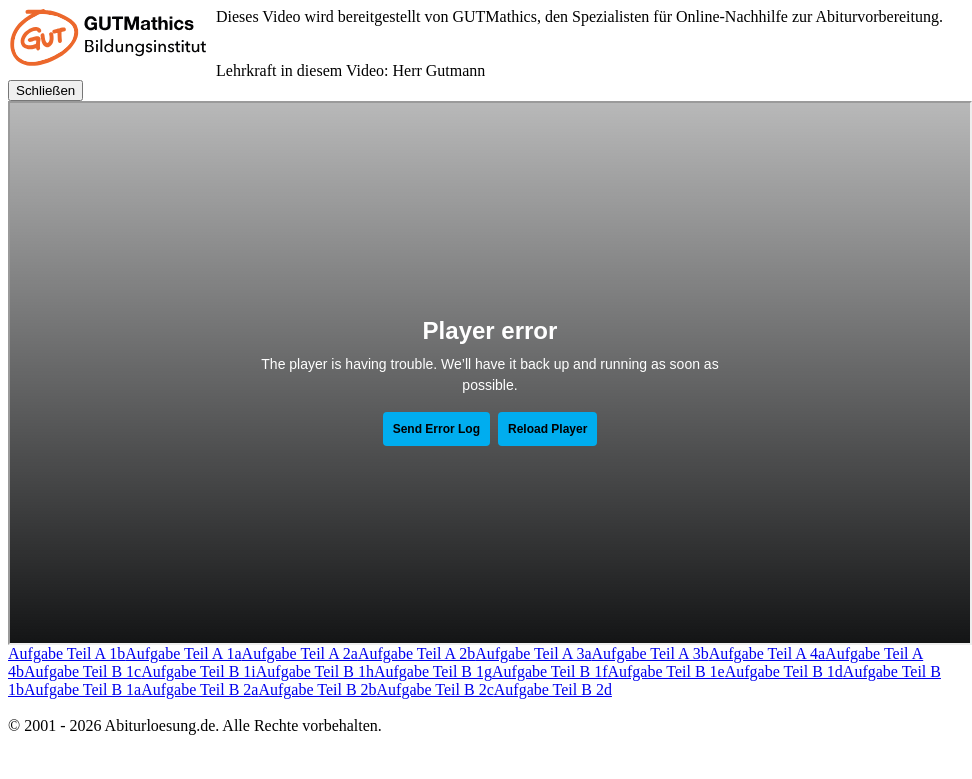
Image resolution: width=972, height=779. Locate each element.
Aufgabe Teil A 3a (533, 653)
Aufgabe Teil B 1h (315, 671)
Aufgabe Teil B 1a (82, 689)
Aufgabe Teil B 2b (317, 689)
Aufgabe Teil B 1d (784, 671)
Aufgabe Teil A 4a (767, 653)
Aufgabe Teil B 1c (82, 671)
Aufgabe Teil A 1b (66, 653)
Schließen (45, 90)
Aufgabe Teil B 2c (435, 689)
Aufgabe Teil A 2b (416, 653)
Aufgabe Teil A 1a (183, 653)
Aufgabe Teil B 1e (665, 671)
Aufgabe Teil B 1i (198, 671)
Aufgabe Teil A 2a (300, 653)
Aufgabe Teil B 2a (199, 689)
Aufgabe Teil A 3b (650, 653)
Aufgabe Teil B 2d (553, 689)
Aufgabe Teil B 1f (549, 671)
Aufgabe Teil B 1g (433, 671)
